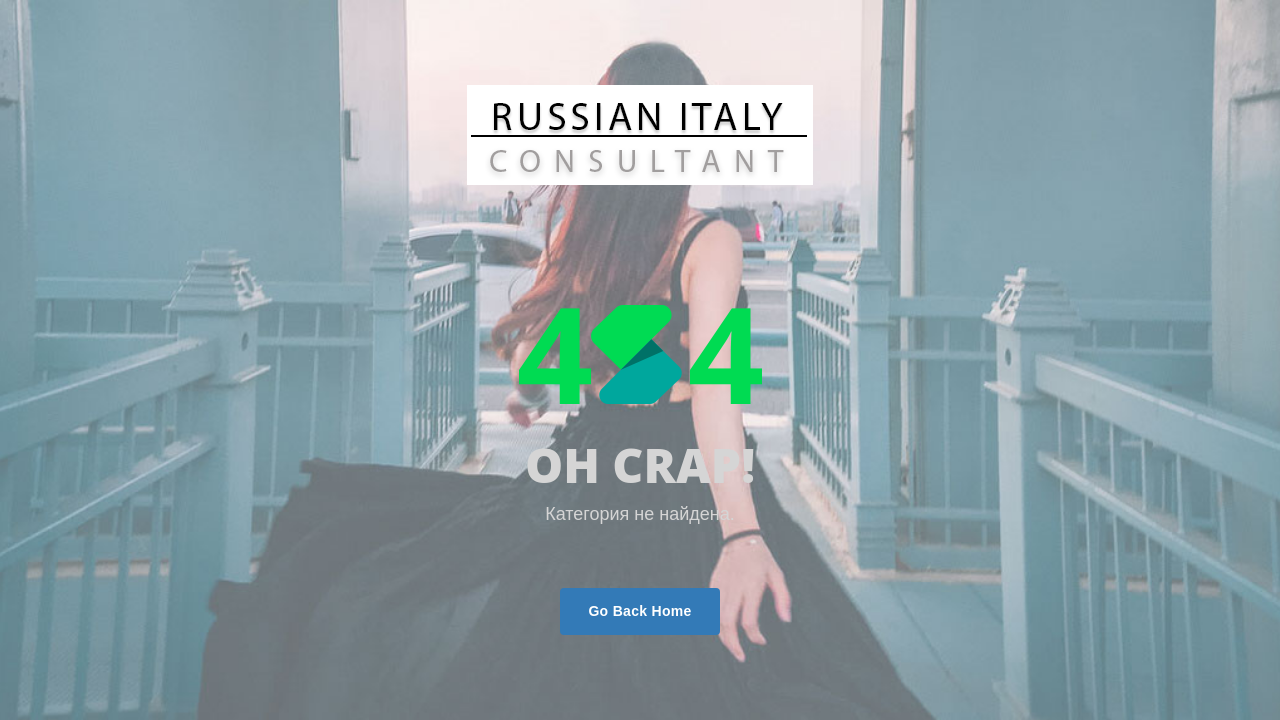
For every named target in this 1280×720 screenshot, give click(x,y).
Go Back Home (639, 611)
